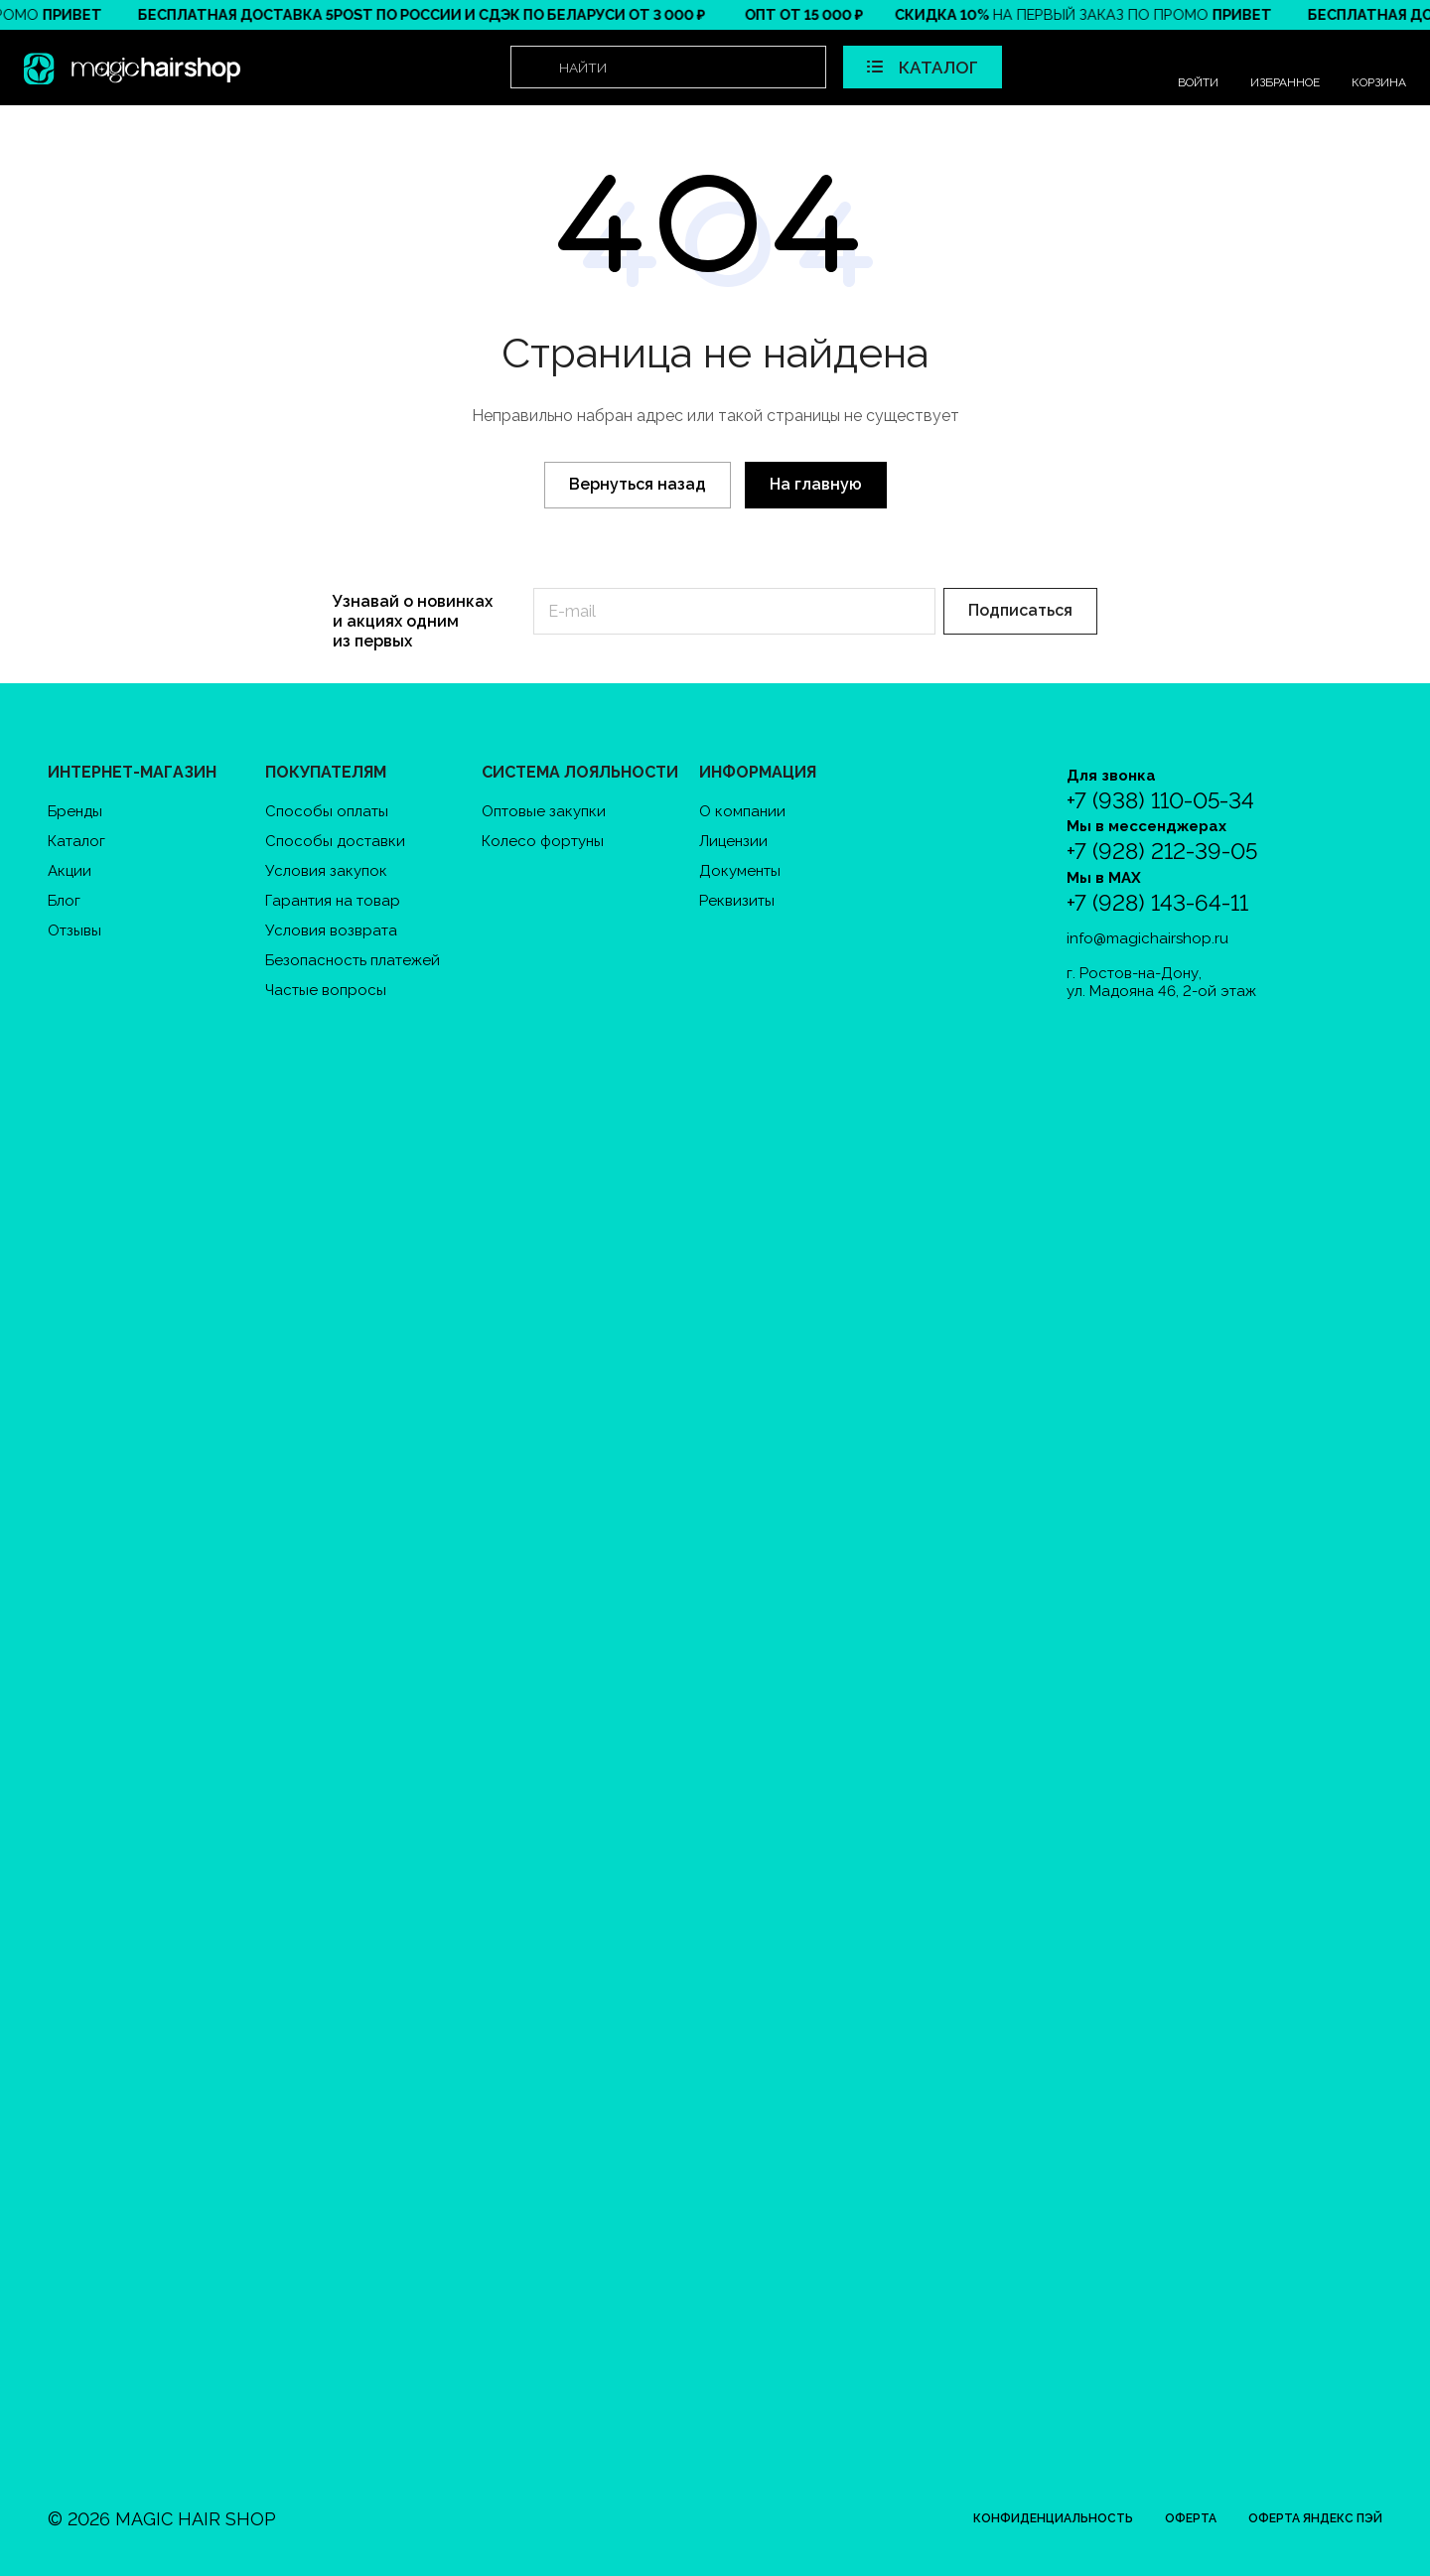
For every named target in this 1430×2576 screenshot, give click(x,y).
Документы (740, 871)
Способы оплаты (326, 811)
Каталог (76, 841)
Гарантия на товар (332, 901)
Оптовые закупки (544, 811)
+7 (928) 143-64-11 (1157, 903)
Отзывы (74, 930)
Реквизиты (737, 901)
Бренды (75, 811)
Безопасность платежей (352, 960)
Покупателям (325, 772)
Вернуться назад (637, 484)
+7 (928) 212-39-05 (1162, 851)
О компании (742, 811)
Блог (64, 901)
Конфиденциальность (1053, 2518)
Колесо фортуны (543, 841)
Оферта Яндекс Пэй (1315, 2518)
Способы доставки (335, 841)
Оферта (1190, 2518)
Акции (69, 871)
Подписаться (1020, 610)
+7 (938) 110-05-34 (1160, 800)
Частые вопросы (325, 990)
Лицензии (733, 841)
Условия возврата (331, 930)
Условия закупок (326, 871)
